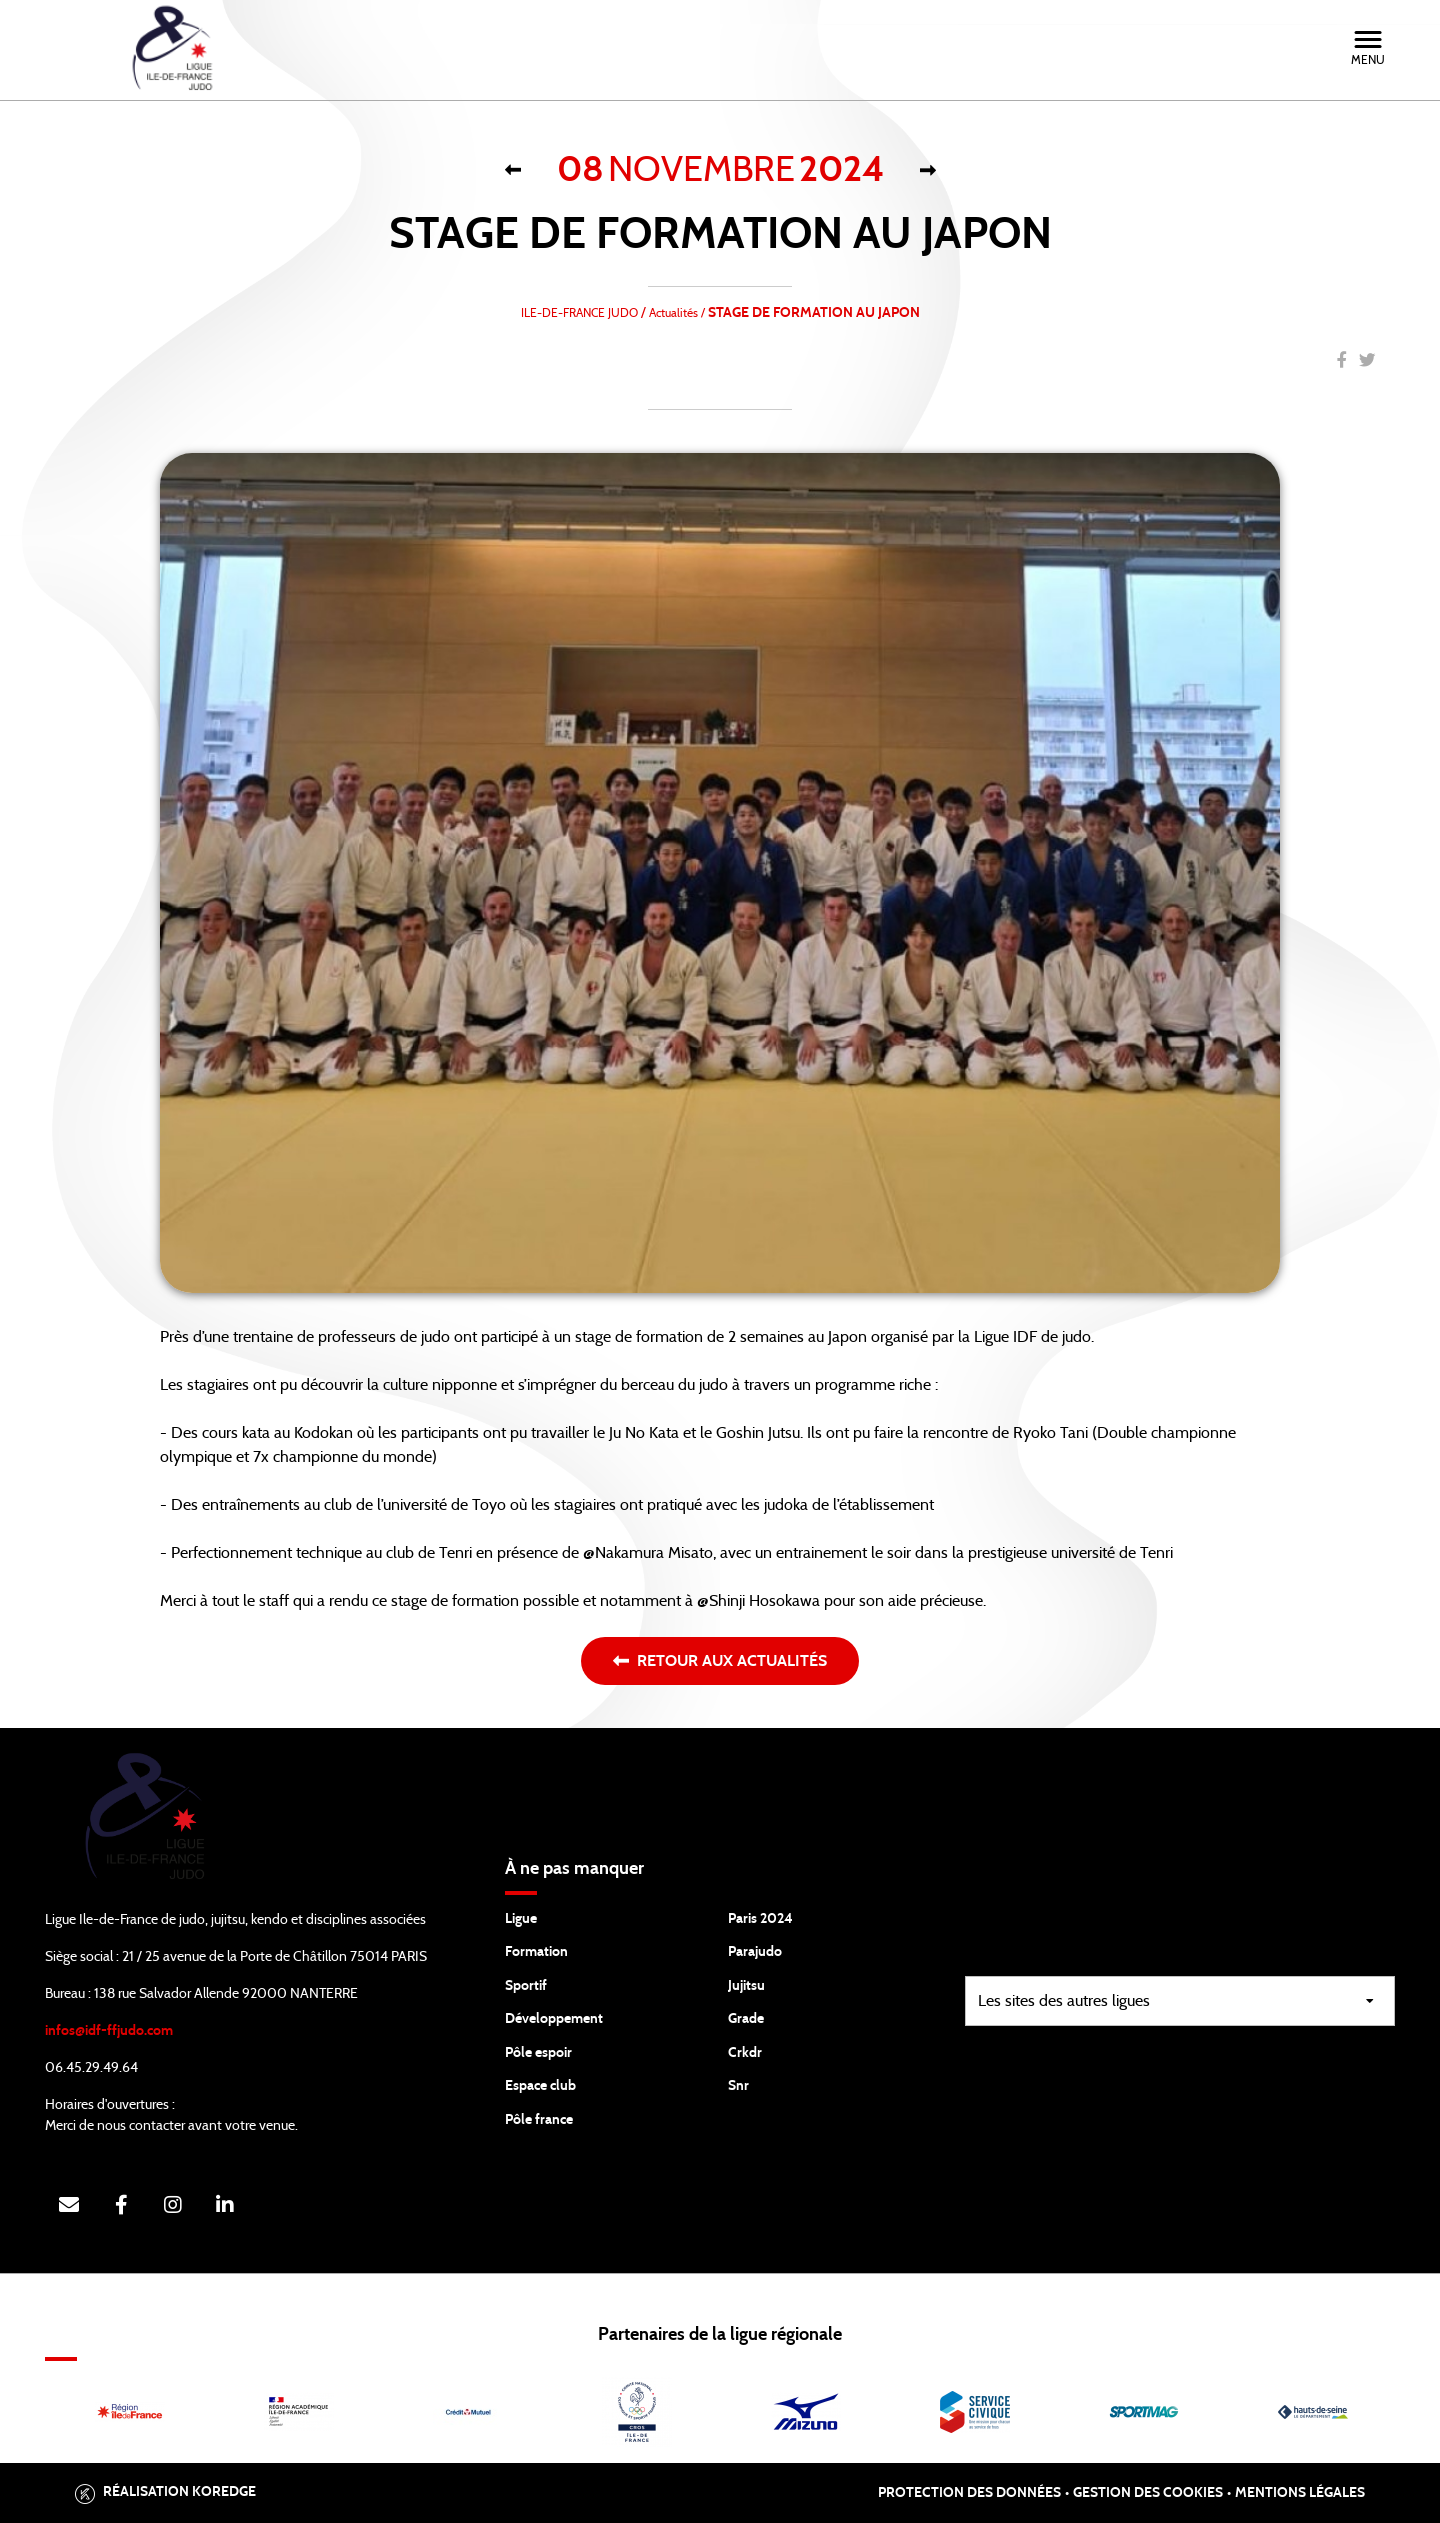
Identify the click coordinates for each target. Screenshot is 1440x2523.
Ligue (521, 1919)
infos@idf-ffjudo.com (109, 2031)
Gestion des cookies (1148, 2493)
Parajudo (755, 1952)
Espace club (540, 2086)
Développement (554, 2019)
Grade (746, 2019)
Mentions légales (1300, 2493)
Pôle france (539, 2120)
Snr (738, 2086)
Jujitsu (746, 1986)
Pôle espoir (538, 2053)
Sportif (526, 1986)
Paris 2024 (760, 1919)
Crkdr (745, 2053)
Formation (536, 1952)
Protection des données (969, 2493)
